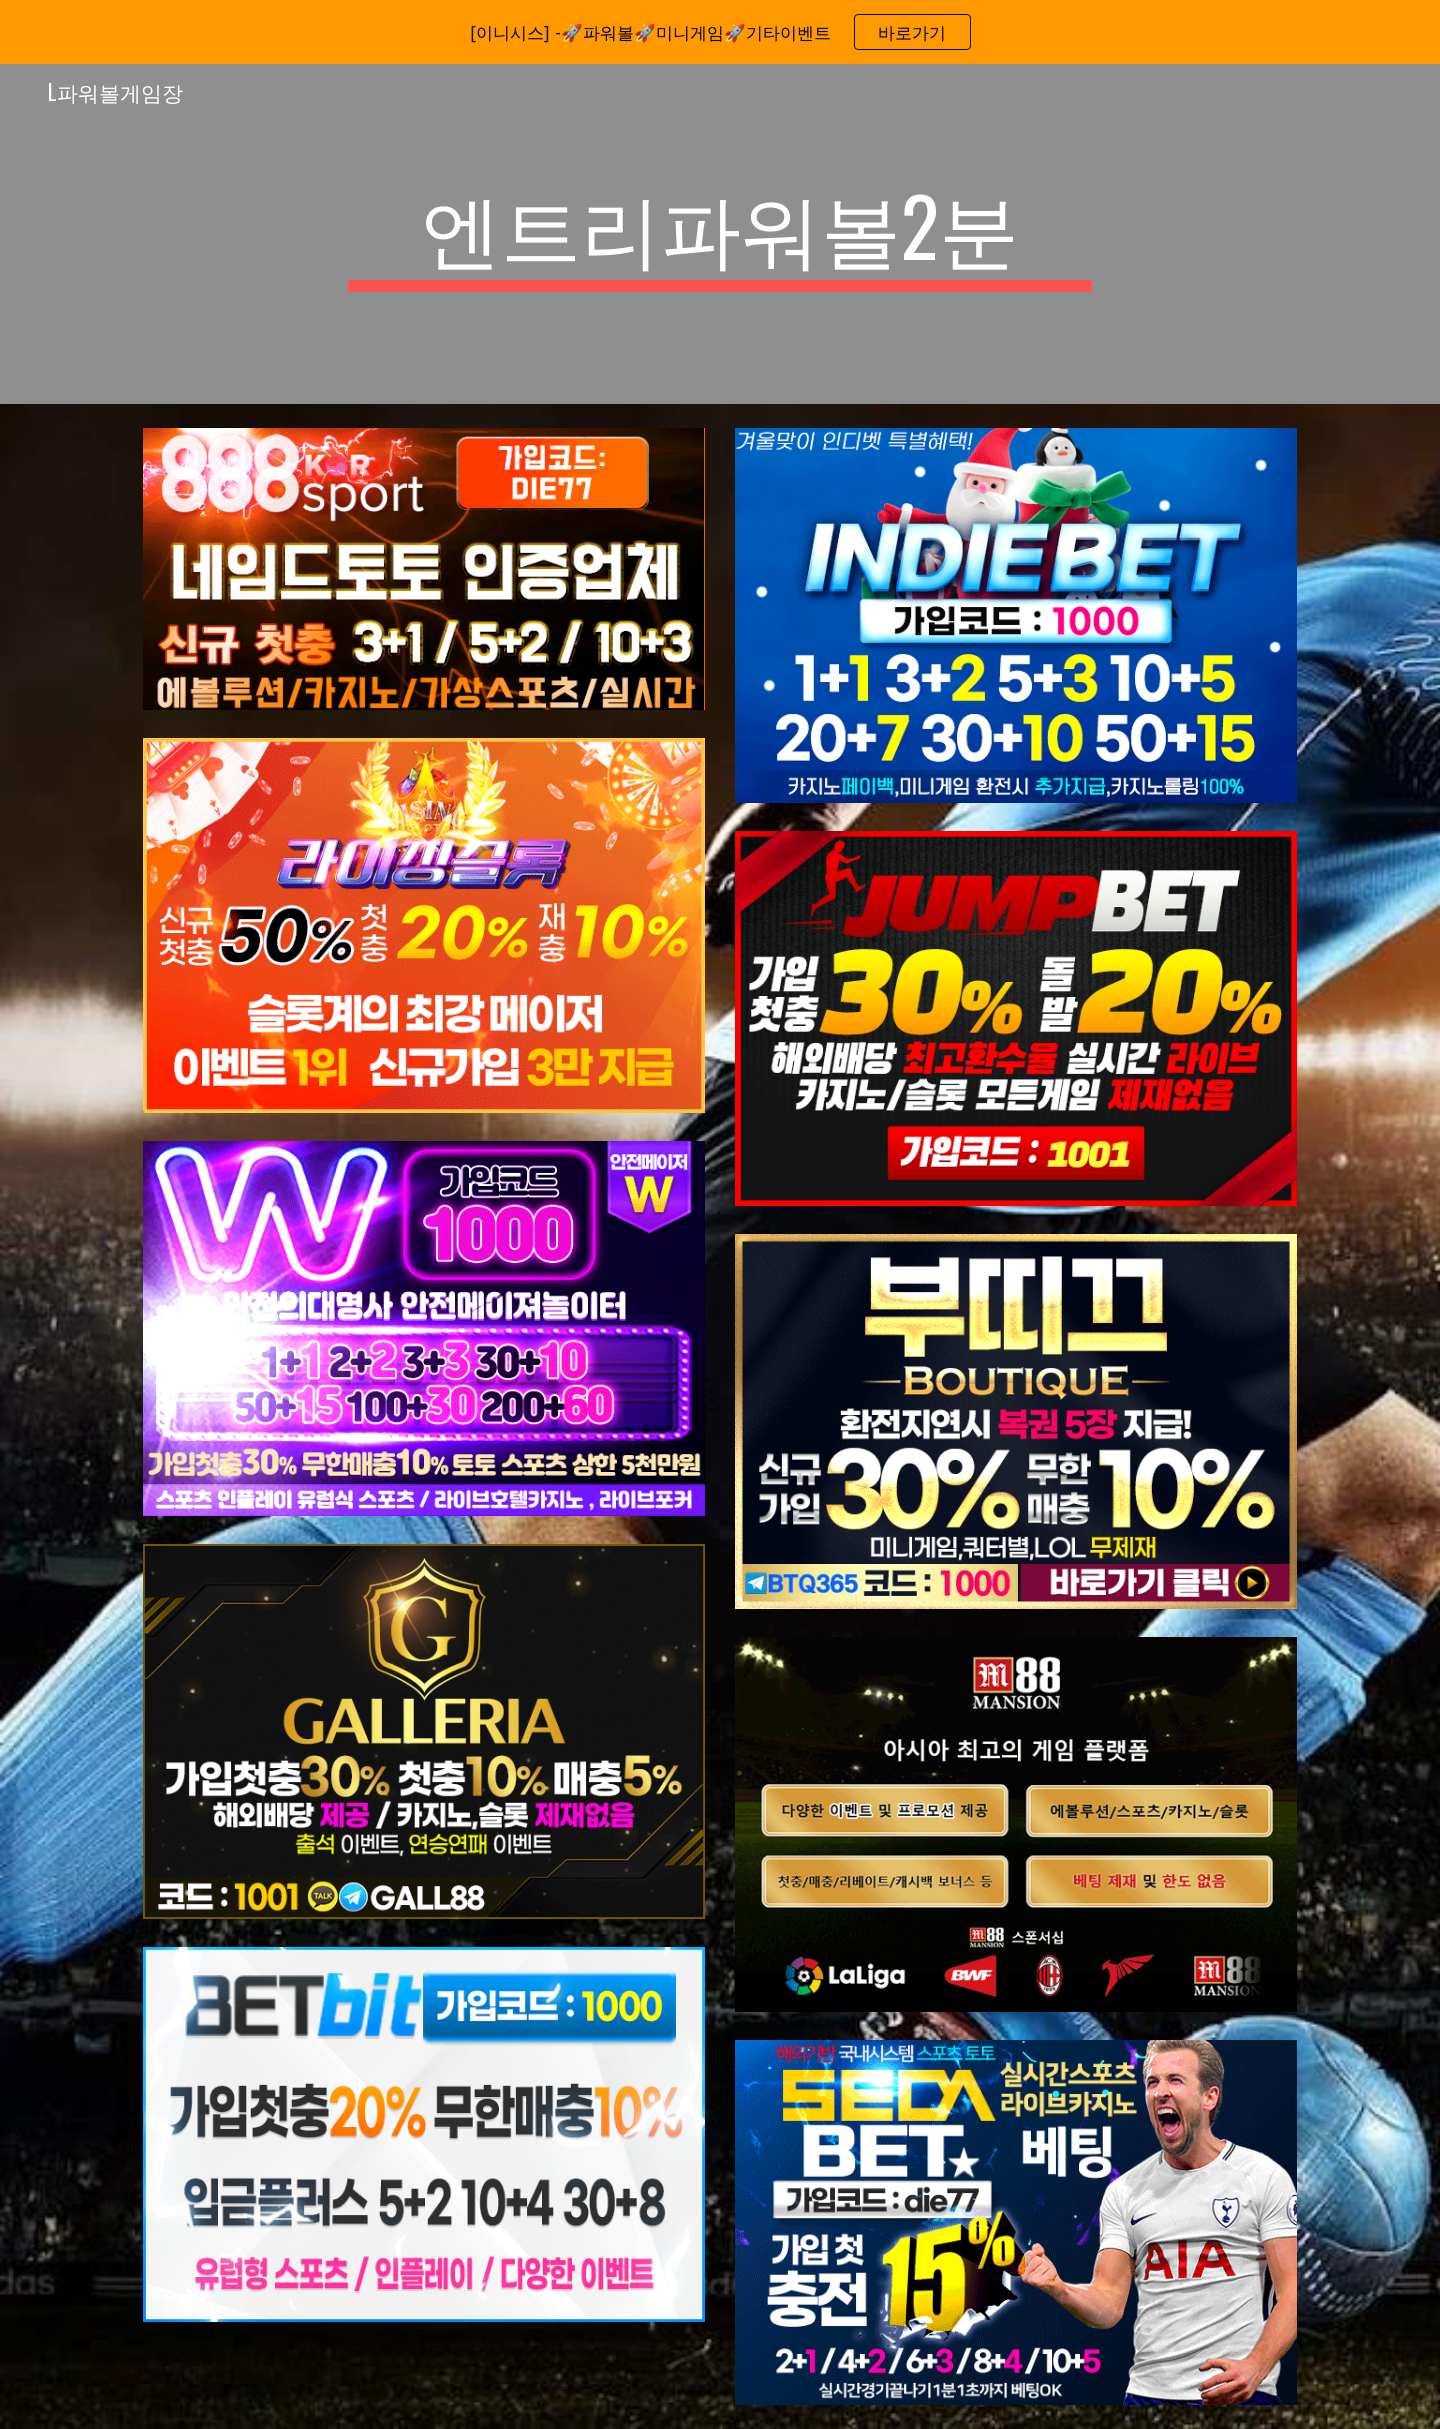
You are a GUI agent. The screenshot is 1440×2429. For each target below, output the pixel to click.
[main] (720, 234)
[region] (720, 32)
